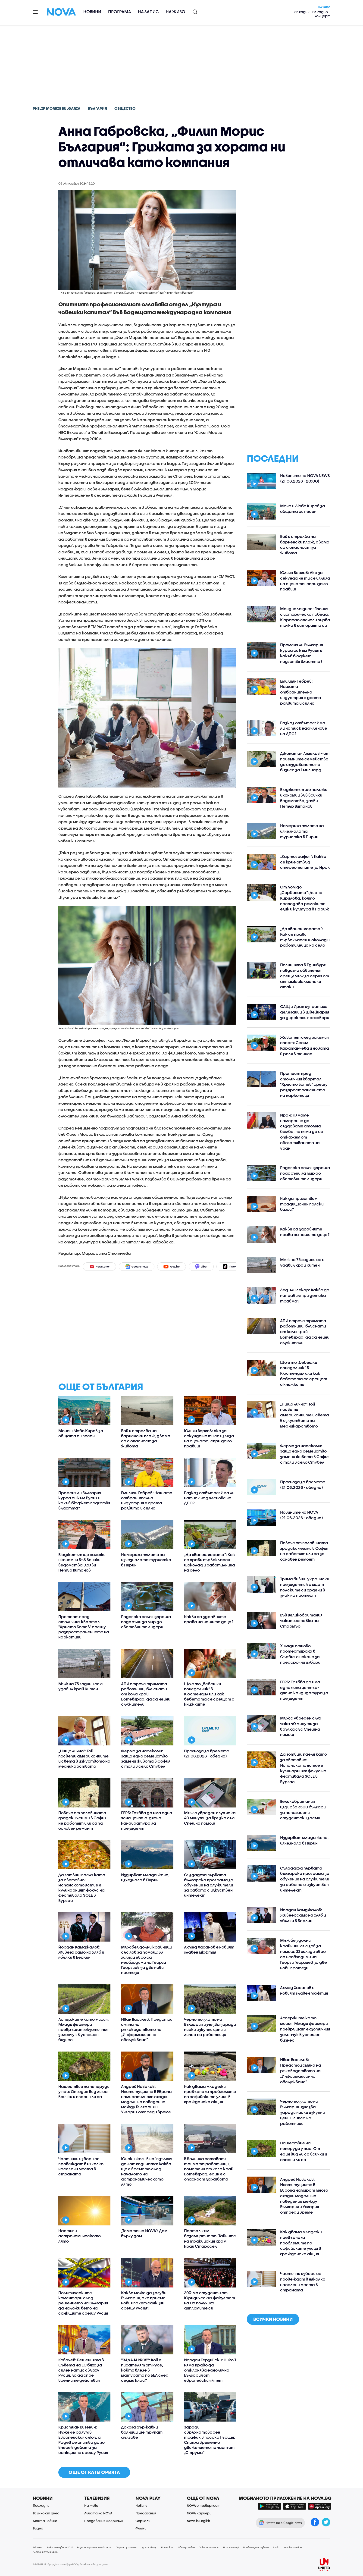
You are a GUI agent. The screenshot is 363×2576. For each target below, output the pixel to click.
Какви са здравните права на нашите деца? (209, 1619)
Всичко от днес (46, 2513)
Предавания (145, 2513)
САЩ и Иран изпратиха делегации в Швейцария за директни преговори (304, 1012)
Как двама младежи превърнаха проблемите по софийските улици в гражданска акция (210, 2094)
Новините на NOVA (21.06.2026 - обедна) (301, 1515)
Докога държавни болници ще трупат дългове (142, 2432)
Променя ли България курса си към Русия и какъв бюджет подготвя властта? (84, 1500)
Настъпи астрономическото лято (79, 2235)
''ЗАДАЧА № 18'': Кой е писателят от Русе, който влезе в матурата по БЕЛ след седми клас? (145, 2370)
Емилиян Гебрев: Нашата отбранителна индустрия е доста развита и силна (146, 1500)
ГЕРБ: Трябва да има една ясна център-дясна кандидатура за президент (146, 1820)
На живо (175, 11)
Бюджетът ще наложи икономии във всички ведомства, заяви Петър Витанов (82, 1562)
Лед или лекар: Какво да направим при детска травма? (304, 1295)
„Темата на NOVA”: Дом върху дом (144, 2233)
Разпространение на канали (94, 2547)
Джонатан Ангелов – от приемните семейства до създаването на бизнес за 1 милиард (304, 761)
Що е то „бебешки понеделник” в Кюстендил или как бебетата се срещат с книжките (209, 1694)
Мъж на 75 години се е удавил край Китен (80, 1686)
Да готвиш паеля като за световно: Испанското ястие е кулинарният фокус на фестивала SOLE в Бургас (81, 1887)
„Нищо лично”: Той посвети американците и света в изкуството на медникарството (84, 1758)
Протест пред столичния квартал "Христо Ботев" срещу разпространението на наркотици (83, 1626)
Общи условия (186, 2547)
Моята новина (45, 2521)
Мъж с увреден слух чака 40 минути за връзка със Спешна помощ (210, 1817)
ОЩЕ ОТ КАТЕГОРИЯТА (94, 2472)
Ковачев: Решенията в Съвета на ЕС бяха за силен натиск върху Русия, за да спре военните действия (81, 2370)
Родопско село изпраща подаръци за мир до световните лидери (146, 1621)
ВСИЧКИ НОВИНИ (273, 2319)
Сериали (142, 2521)
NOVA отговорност (203, 2505)
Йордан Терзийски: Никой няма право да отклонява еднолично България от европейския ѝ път (210, 2370)
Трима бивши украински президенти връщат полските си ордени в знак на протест (304, 1587)
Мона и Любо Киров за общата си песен (80, 1433)
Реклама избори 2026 (60, 2547)
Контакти (167, 2547)
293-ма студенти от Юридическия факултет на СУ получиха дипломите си (209, 2300)
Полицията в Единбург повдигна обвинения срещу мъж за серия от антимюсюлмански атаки (304, 976)
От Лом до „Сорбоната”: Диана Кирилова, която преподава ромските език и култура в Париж (304, 898)
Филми (140, 2528)
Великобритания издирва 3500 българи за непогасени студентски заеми (303, 1809)
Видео (38, 2528)
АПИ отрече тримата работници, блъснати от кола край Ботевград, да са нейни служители (145, 1694)
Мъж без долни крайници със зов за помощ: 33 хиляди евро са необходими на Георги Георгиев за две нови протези (146, 1960)
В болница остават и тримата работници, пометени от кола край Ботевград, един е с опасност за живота (208, 2168)
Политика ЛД (231, 2547)
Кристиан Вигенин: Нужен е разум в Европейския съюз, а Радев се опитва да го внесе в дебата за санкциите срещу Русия (83, 2440)
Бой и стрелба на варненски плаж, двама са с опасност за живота (145, 1438)
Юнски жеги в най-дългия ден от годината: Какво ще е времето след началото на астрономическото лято (146, 2171)
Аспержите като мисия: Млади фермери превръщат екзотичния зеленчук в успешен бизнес (83, 2029)
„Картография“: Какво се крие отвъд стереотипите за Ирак (305, 862)
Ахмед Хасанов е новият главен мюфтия (209, 1949)
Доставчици (149, 2547)
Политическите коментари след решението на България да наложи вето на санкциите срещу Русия (83, 2302)
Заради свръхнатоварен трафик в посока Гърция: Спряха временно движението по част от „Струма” (209, 2440)
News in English (198, 2521)
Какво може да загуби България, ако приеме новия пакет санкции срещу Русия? (143, 2300)
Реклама (38, 2547)
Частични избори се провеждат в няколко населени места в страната (80, 2166)
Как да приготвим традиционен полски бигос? (302, 1204)
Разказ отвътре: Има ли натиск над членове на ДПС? (209, 1497)
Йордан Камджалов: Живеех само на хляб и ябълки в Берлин (81, 1952)
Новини (92, 11)
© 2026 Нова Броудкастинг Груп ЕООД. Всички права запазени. (70, 2564)
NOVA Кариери (199, 2513)
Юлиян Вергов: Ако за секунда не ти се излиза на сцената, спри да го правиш (209, 1438)
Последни (41, 2505)
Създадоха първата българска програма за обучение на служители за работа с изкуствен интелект (208, 1885)
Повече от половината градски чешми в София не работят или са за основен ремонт (82, 1820)
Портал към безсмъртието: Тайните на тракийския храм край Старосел (210, 2238)
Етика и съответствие (287, 2547)
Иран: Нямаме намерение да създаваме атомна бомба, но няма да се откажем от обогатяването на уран (301, 1131)
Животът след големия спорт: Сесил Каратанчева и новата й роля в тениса (304, 1045)
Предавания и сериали (103, 2521)
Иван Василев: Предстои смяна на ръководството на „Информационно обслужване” (146, 2029)
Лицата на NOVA (98, 2513)
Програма (119, 11)
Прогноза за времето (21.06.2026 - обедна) (206, 1753)
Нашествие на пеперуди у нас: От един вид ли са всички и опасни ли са (84, 2091)
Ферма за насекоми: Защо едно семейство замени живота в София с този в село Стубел (145, 1758)
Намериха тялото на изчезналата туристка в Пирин (146, 1559)
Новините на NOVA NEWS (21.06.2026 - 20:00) (305, 478)
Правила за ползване (256, 2547)
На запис (148, 11)
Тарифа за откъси (127, 2547)
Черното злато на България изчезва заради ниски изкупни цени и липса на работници (210, 2027)
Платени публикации (45, 2552)
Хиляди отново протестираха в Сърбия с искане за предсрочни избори (300, 1654)
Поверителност (209, 2547)
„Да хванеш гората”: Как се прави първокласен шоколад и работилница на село (209, 1562)
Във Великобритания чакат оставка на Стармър (301, 1620)
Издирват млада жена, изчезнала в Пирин (145, 1877)
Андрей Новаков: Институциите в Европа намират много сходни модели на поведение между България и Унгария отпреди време (146, 2099)
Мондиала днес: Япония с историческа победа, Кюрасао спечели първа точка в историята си (305, 616)
